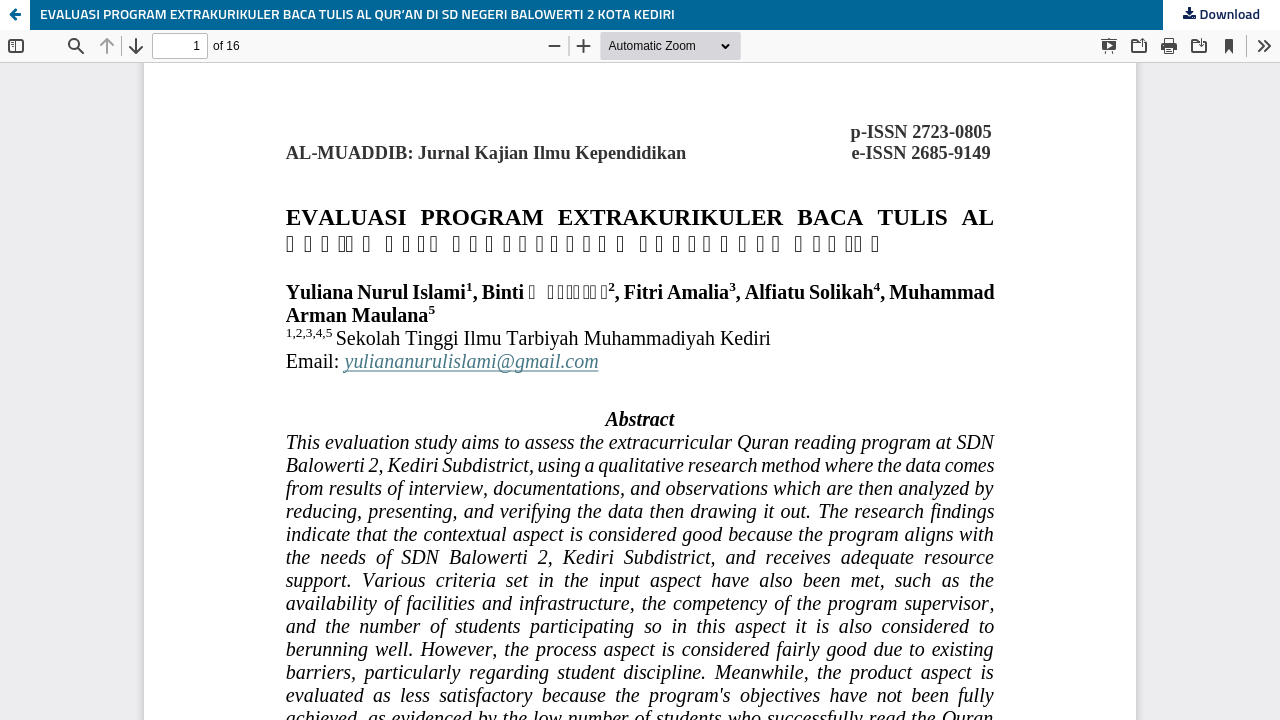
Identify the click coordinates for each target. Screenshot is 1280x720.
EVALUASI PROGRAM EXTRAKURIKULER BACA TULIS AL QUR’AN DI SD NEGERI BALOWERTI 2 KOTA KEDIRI (357, 15)
